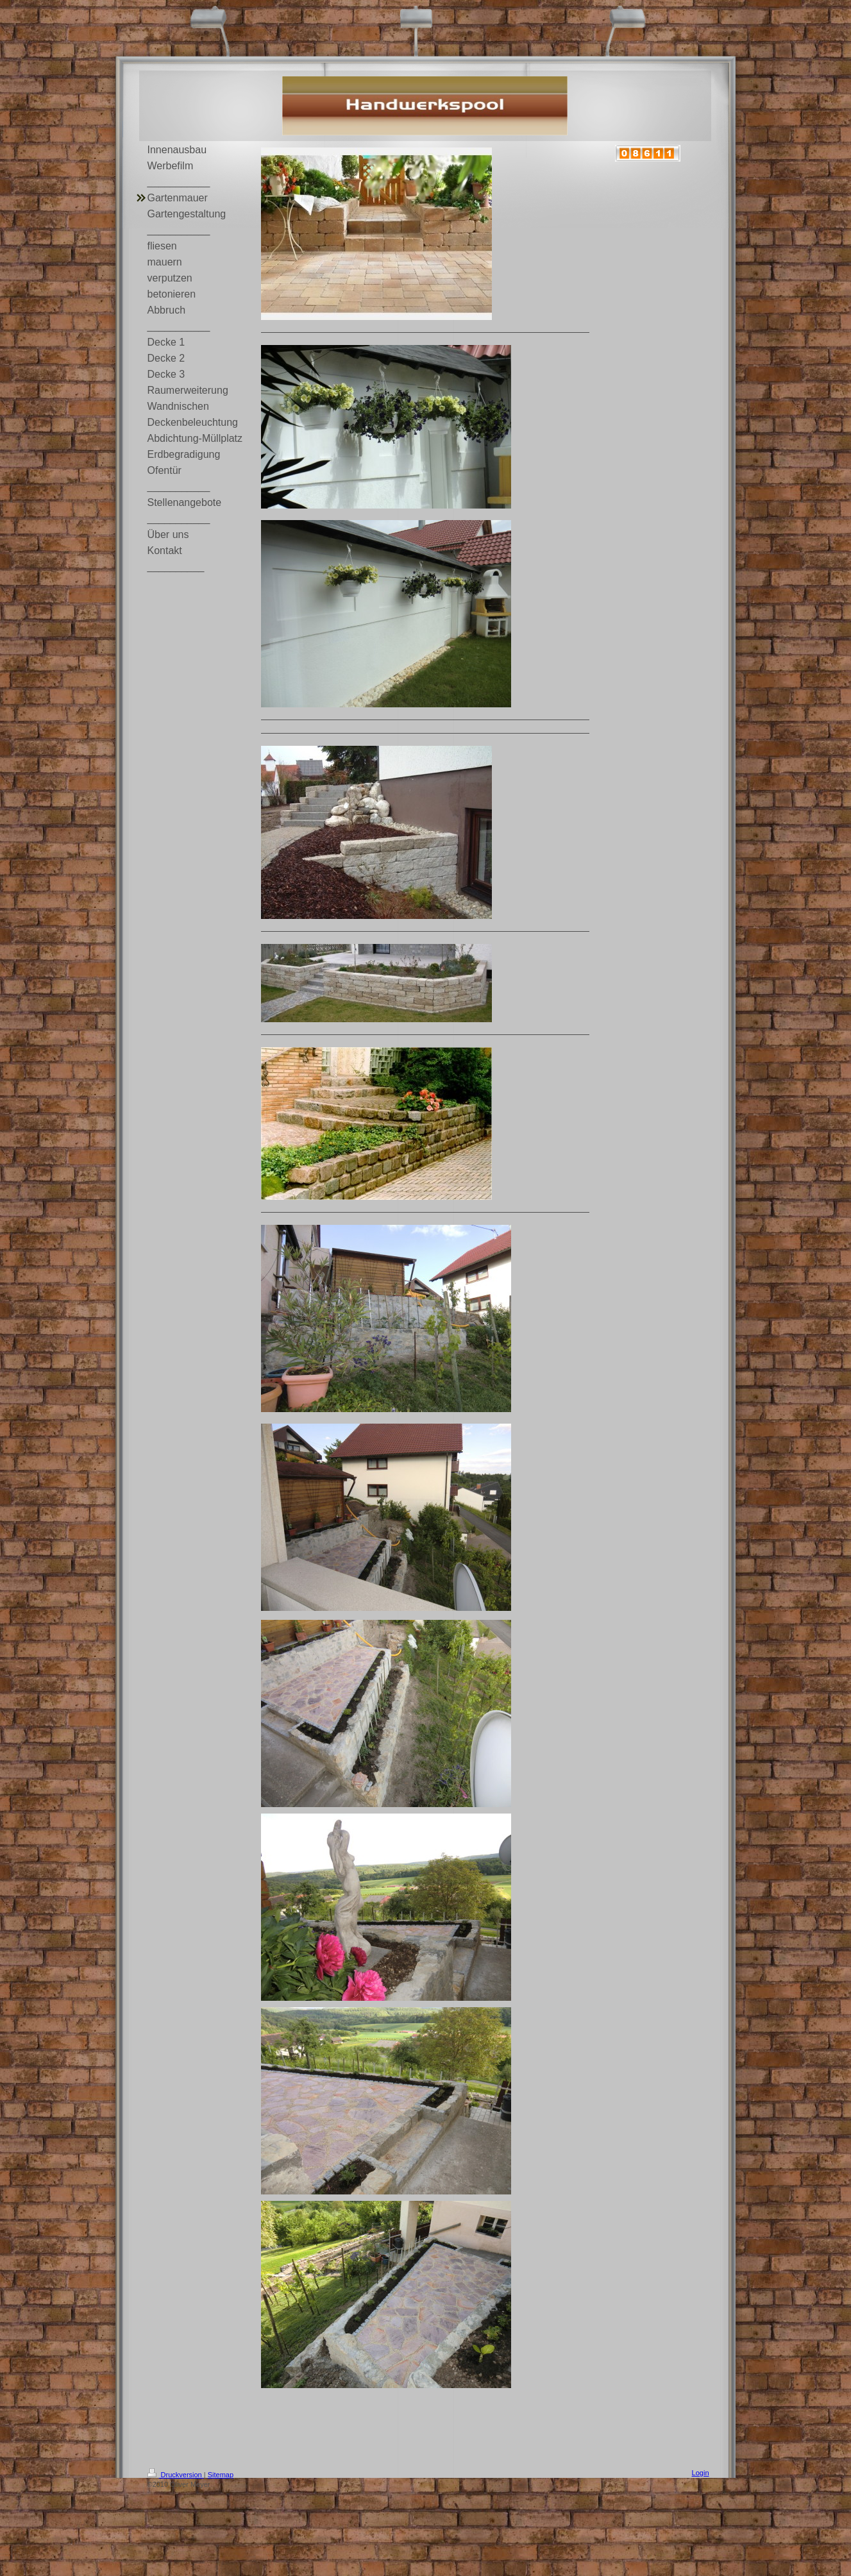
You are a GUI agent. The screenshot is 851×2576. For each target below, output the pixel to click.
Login (700, 2473)
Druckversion (175, 2475)
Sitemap (220, 2475)
